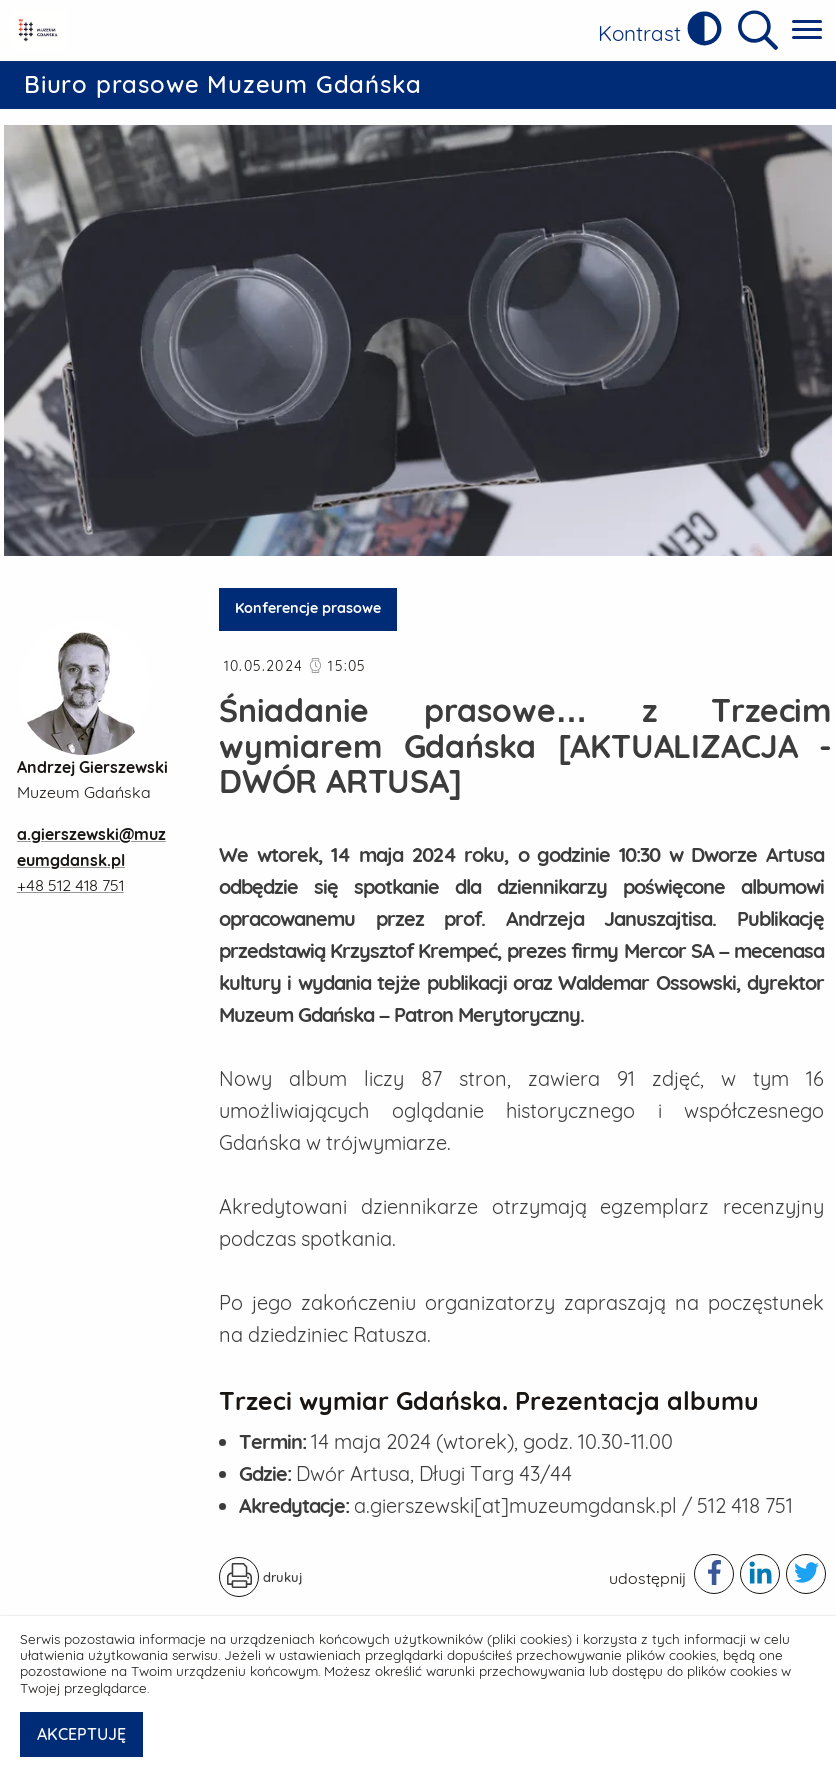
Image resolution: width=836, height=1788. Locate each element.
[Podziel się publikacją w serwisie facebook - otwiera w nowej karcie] (714, 1574)
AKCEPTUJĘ (81, 1734)
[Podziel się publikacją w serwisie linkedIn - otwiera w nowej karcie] (760, 1574)
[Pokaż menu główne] (807, 30)
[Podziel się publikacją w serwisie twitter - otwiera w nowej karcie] (806, 1574)
